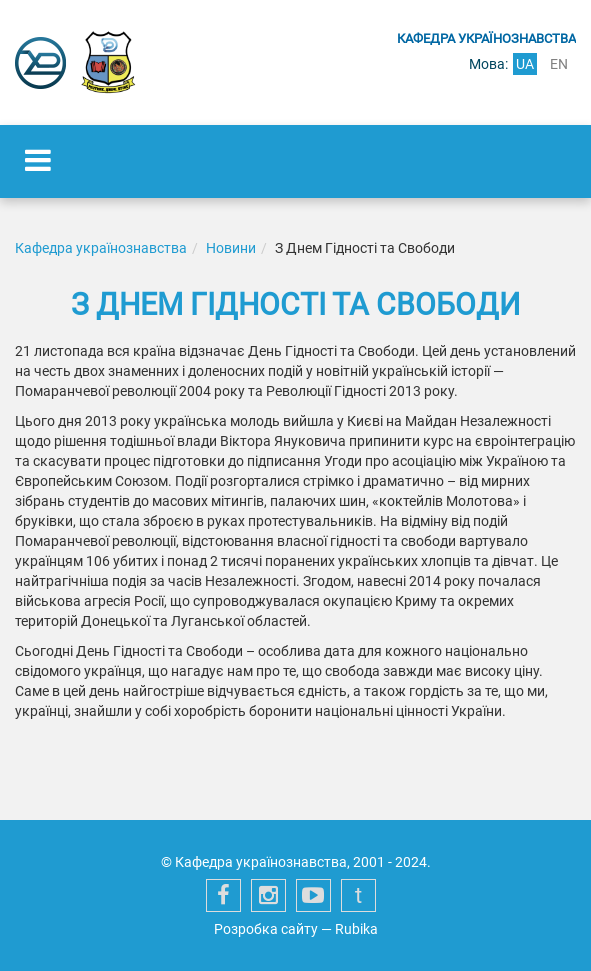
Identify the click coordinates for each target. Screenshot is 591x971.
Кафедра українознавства (101, 248)
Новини (231, 248)
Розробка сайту (266, 929)
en (559, 64)
